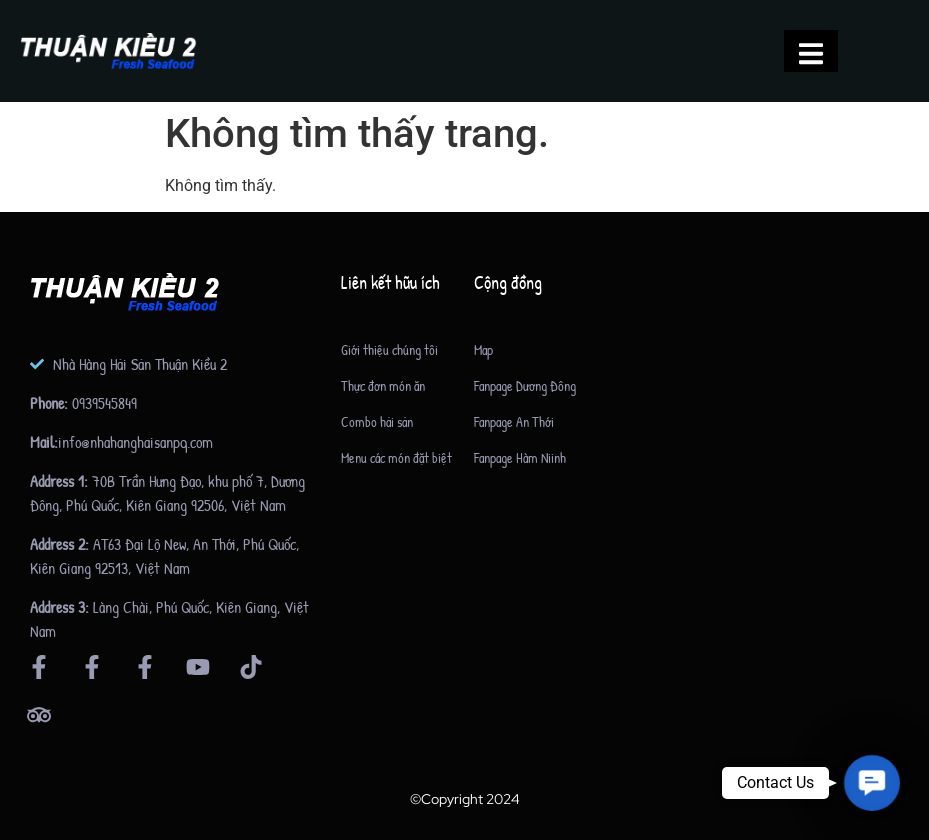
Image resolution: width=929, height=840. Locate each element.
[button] (871, 782)
